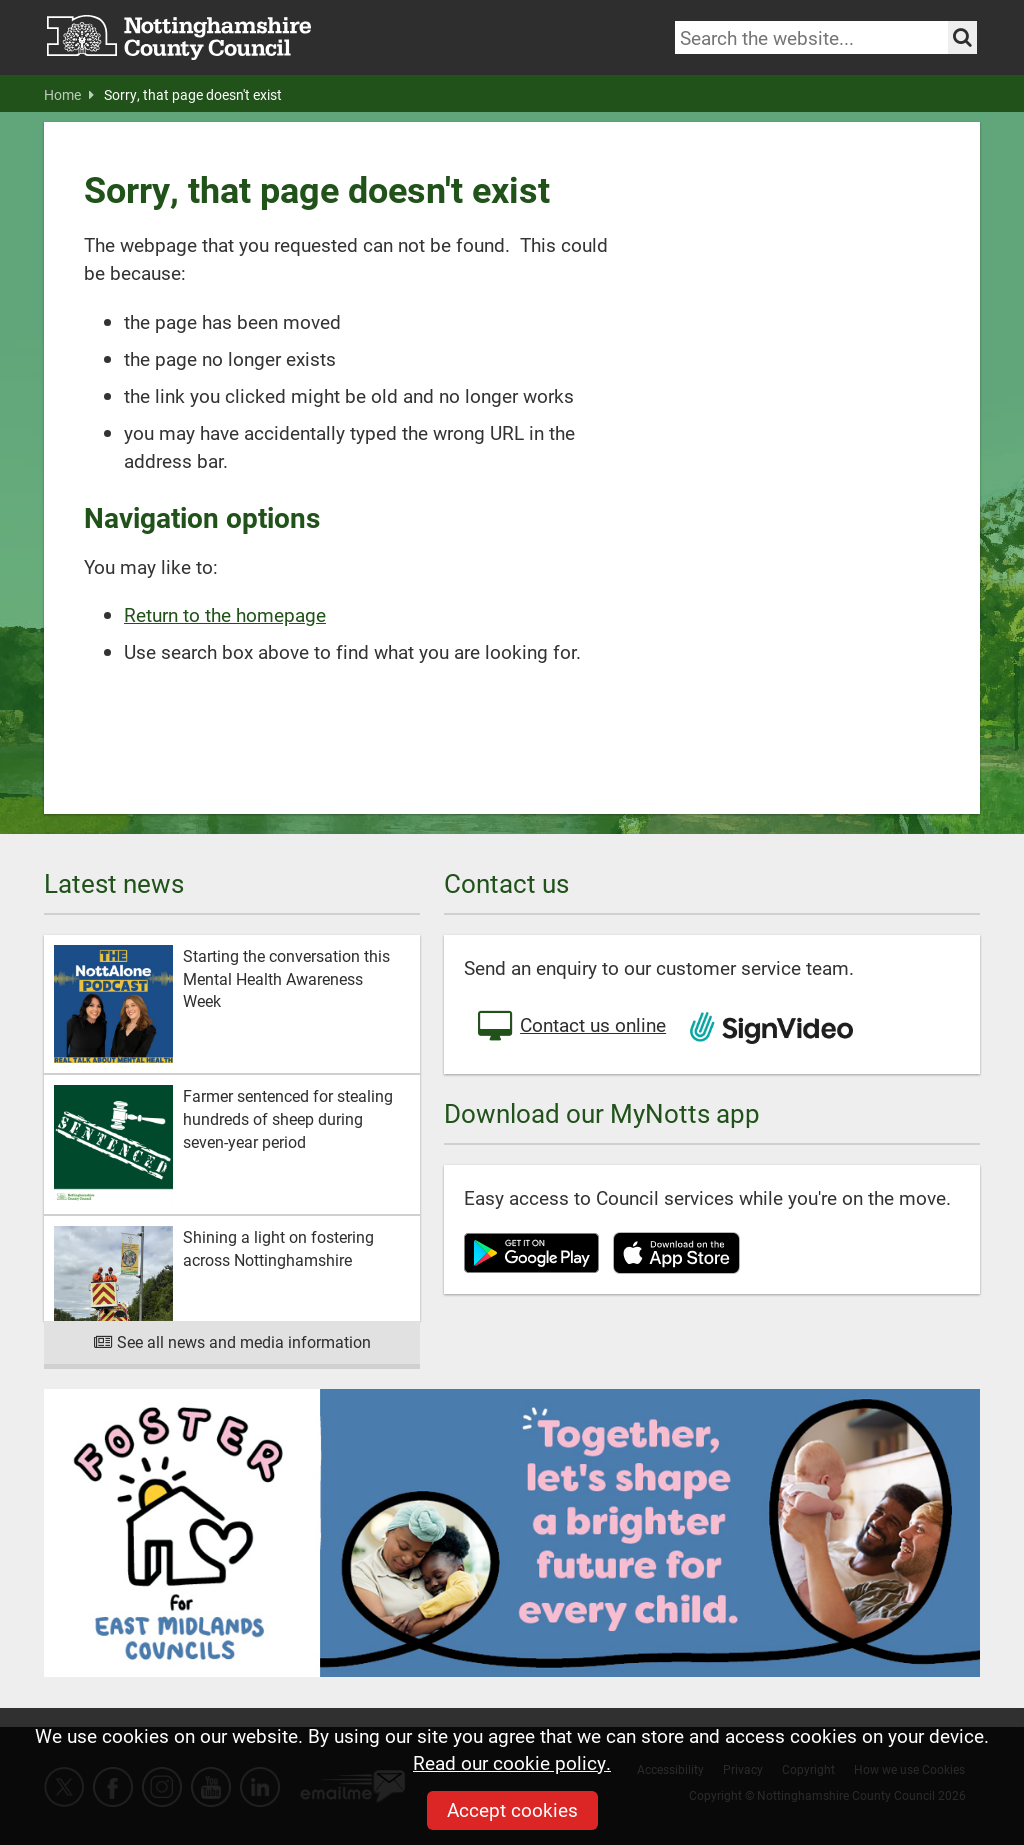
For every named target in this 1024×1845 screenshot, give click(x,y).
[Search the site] (962, 37)
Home (69, 95)
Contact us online (570, 1027)
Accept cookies (512, 1809)
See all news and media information (232, 1341)
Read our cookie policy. (512, 1762)
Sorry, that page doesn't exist (193, 95)
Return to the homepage (225, 614)
